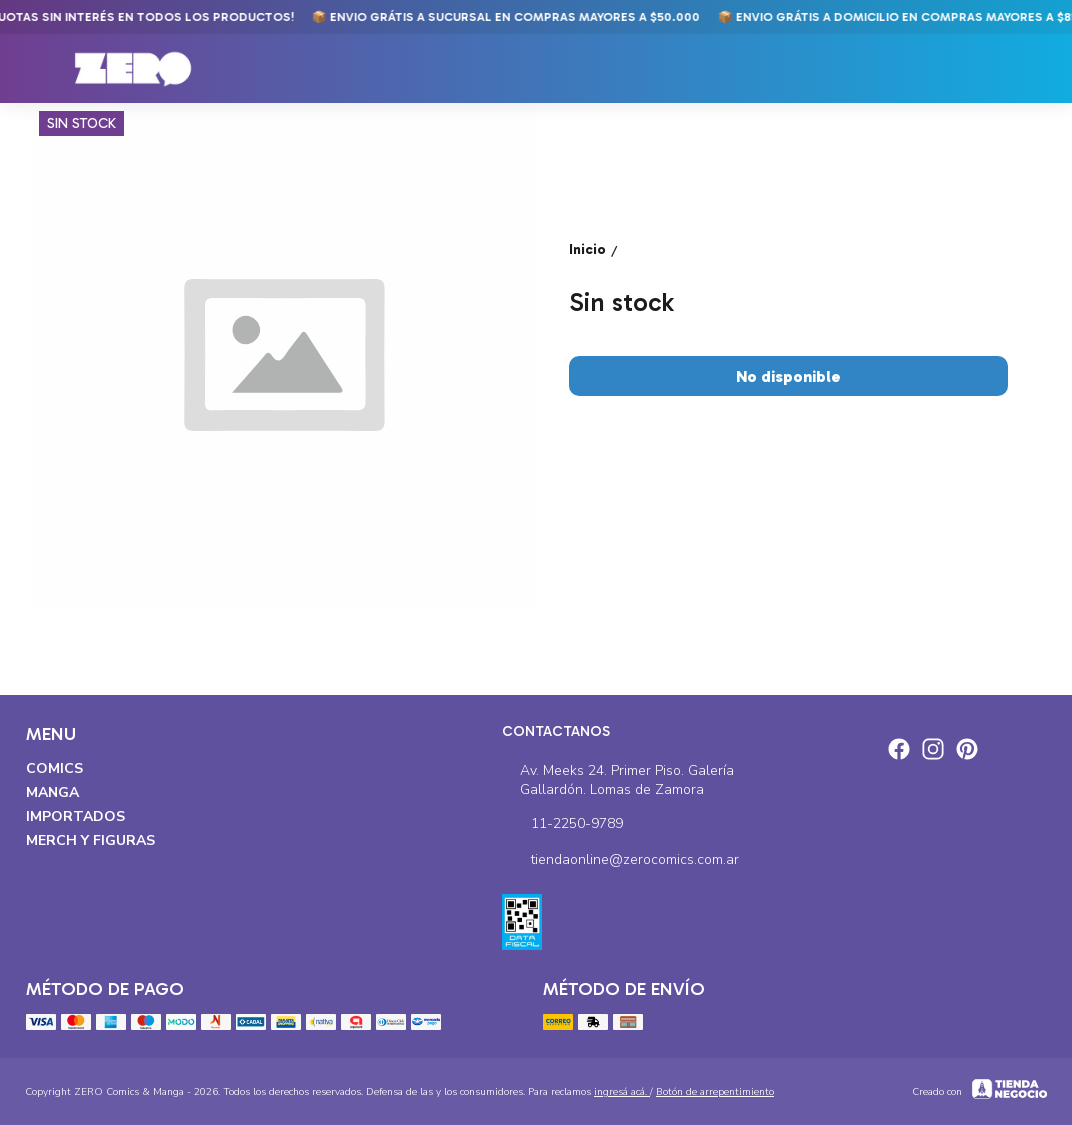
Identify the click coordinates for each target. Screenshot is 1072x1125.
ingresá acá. (622, 1092)
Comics (54, 768)
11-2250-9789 (562, 824)
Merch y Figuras (90, 840)
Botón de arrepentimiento (715, 1092)
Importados (75, 816)
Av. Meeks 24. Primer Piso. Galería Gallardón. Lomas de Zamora (618, 780)
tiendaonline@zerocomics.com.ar (620, 860)
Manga (52, 792)
